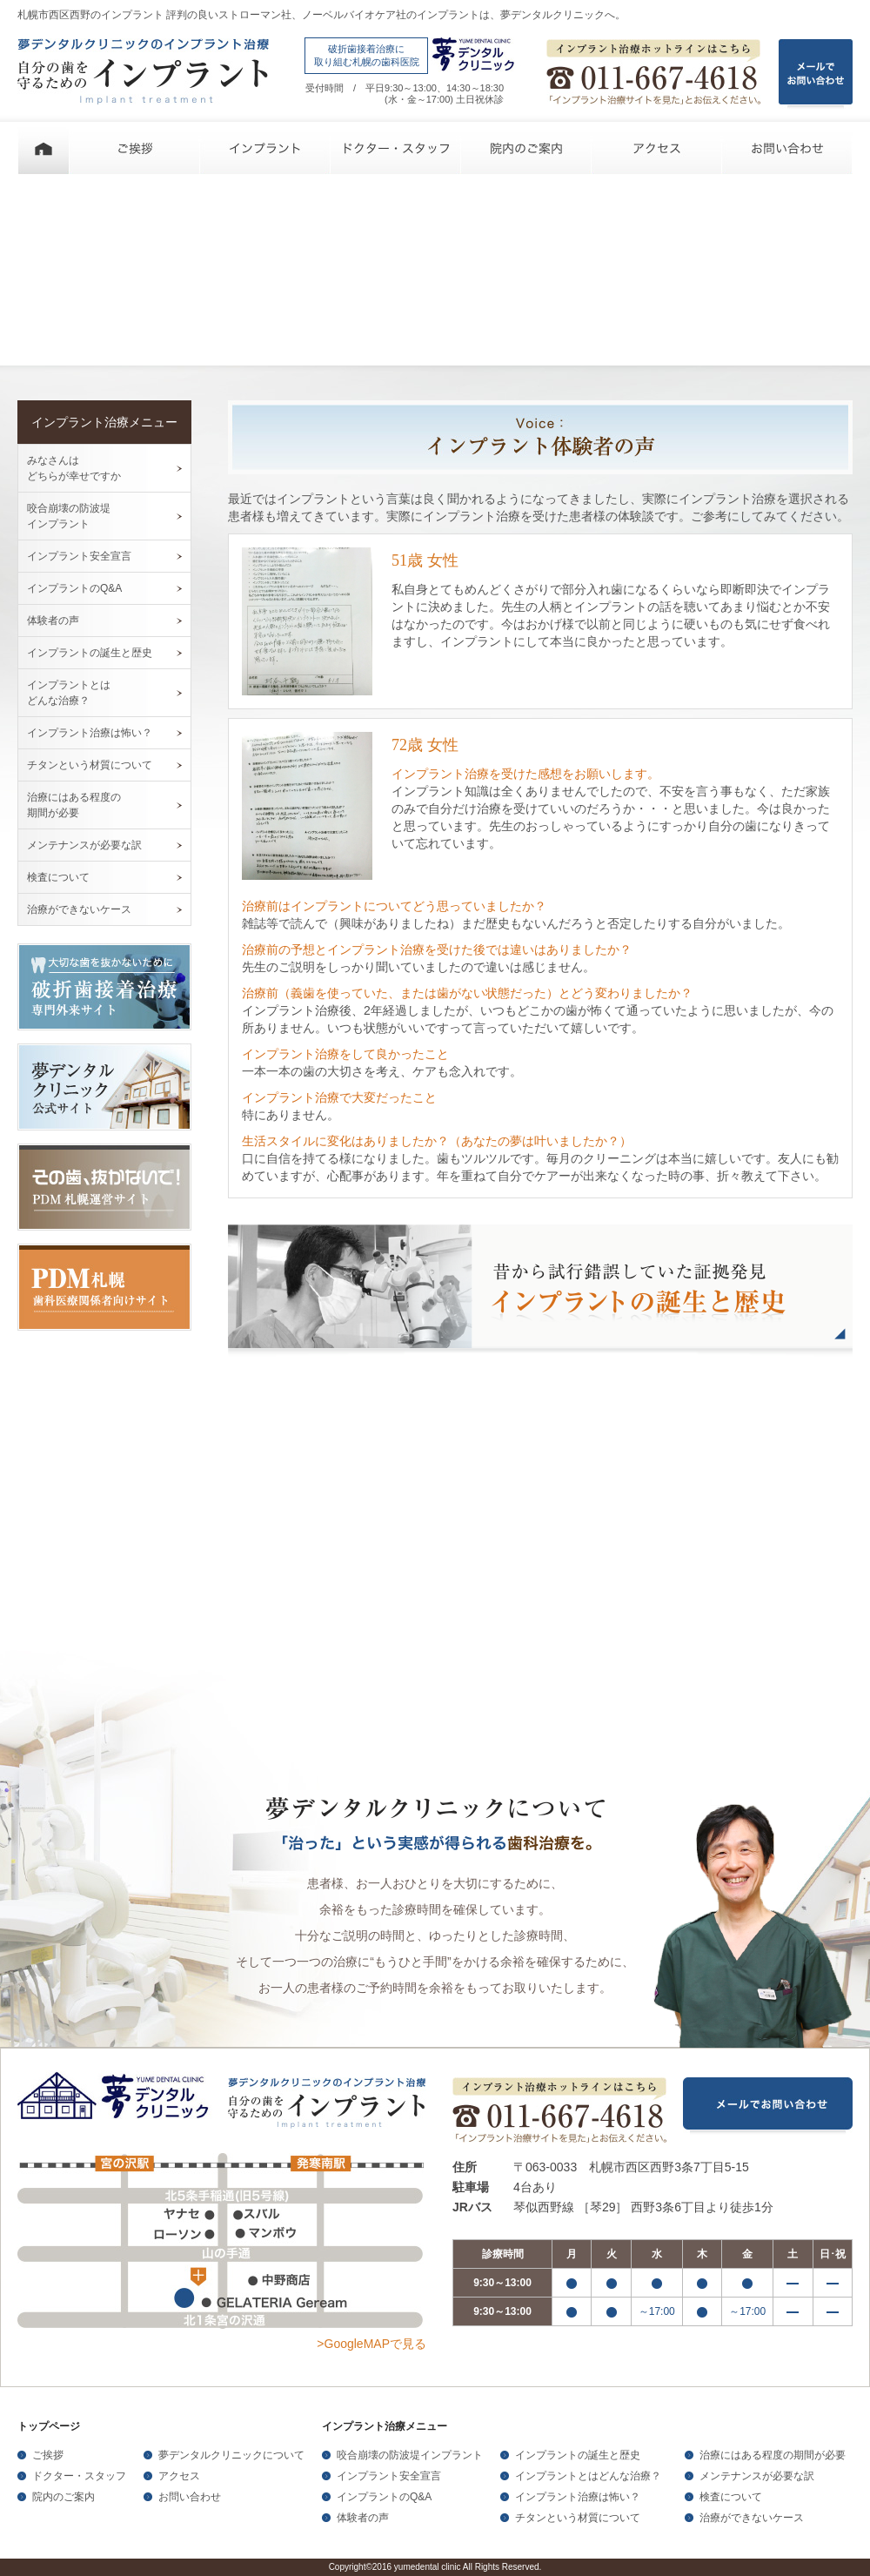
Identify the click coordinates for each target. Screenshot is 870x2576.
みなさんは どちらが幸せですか (74, 468)
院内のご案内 (526, 148)
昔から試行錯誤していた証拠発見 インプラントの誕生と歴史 (540, 1291)
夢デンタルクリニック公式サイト (104, 1086)
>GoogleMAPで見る (371, 2344)
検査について (58, 877)
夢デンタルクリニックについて (231, 2455)
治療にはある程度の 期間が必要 (74, 805)
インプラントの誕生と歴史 (89, 653)
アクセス (657, 148)
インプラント (265, 148)
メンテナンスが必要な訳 (84, 845)
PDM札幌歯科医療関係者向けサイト (104, 1287)
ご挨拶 (135, 148)
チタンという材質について (89, 765)
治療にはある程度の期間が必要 (772, 2455)
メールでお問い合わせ (768, 2106)
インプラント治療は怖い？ (89, 733)
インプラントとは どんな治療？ (68, 693)
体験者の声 (53, 620)
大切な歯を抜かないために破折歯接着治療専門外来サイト (104, 986)
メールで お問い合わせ (816, 74)
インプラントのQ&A (74, 588)
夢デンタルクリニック (117, 2098)
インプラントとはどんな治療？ (588, 2476)
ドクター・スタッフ (396, 148)
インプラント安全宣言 (79, 556)
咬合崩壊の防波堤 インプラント (68, 516)
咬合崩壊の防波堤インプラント (410, 2455)
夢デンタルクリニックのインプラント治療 (143, 71)
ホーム (43, 148)
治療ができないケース (79, 909)
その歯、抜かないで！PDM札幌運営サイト (104, 1187)
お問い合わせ (787, 148)
